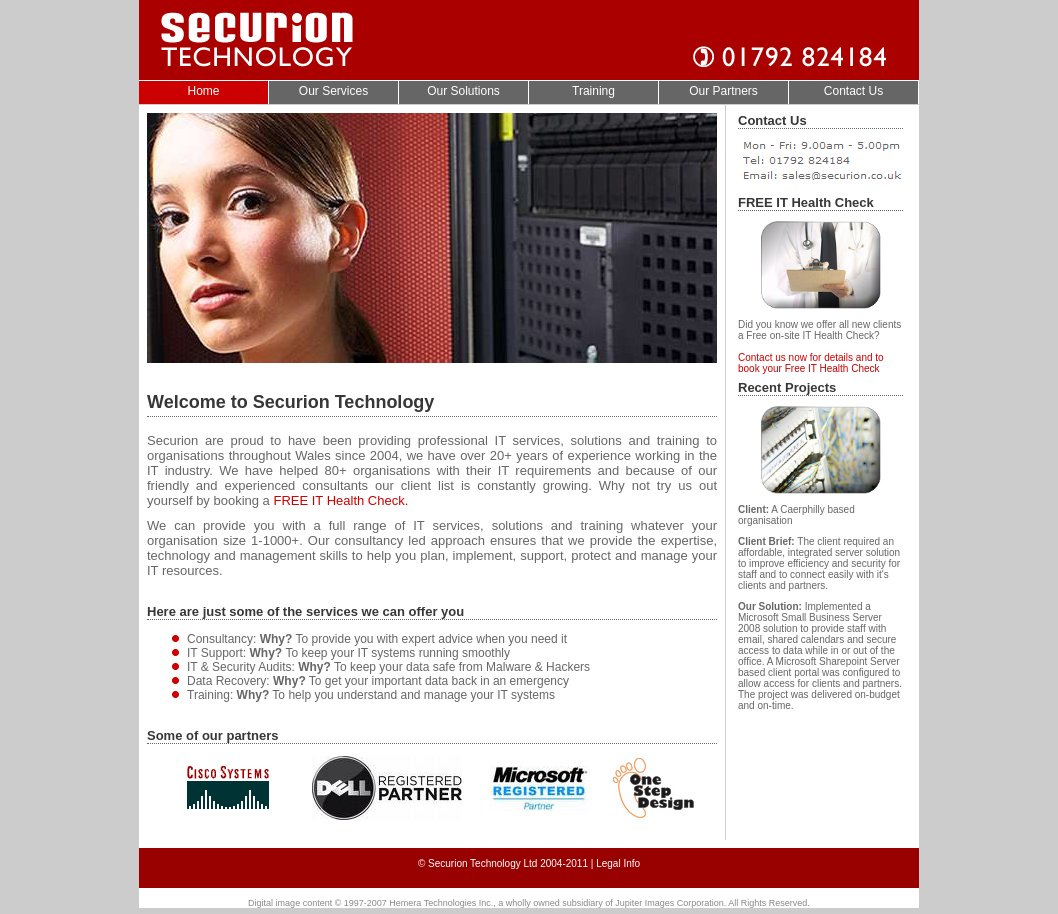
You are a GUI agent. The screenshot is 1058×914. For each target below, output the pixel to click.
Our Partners (723, 91)
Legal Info (618, 863)
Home (203, 91)
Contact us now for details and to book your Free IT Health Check (811, 363)
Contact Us (853, 91)
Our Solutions (463, 91)
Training (593, 91)
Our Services (333, 91)
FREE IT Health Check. (340, 500)
